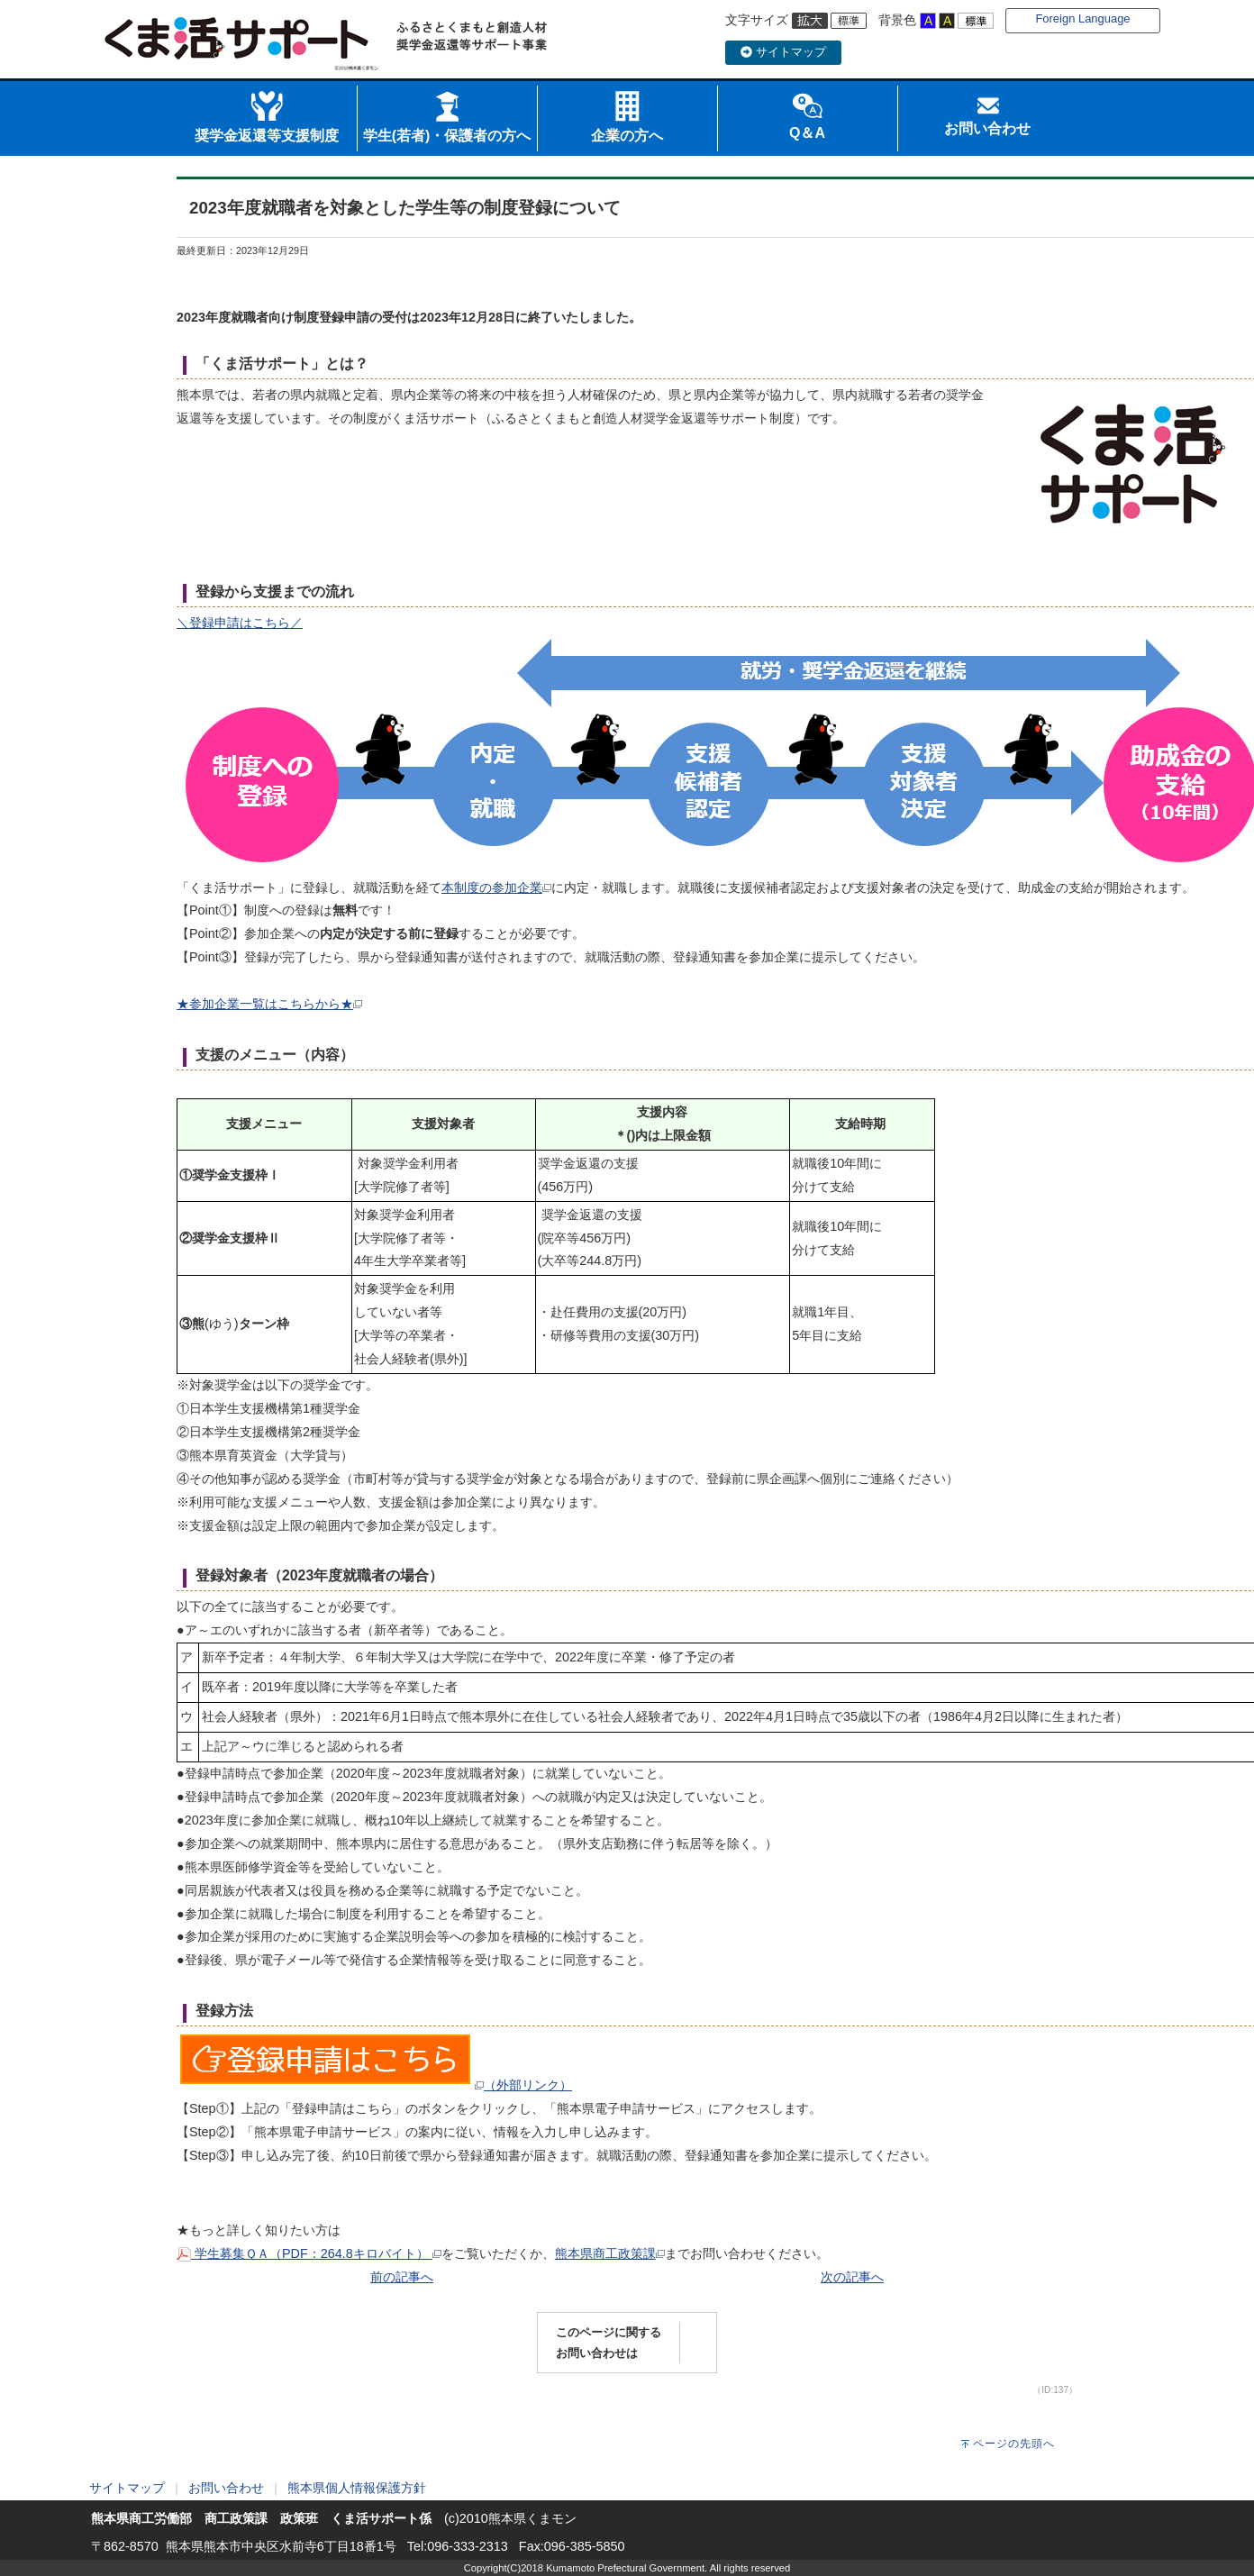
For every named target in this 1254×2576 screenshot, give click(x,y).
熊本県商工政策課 (610, 2253)
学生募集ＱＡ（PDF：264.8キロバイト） (309, 2253)
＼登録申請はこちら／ (240, 622)
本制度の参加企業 (496, 887)
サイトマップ (783, 52)
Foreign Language (1082, 18)
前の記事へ (401, 2277)
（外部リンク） (374, 2085)
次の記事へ (852, 2277)
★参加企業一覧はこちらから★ (269, 1004)
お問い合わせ (226, 2487)
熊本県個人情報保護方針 (356, 2487)
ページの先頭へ (1014, 2443)
